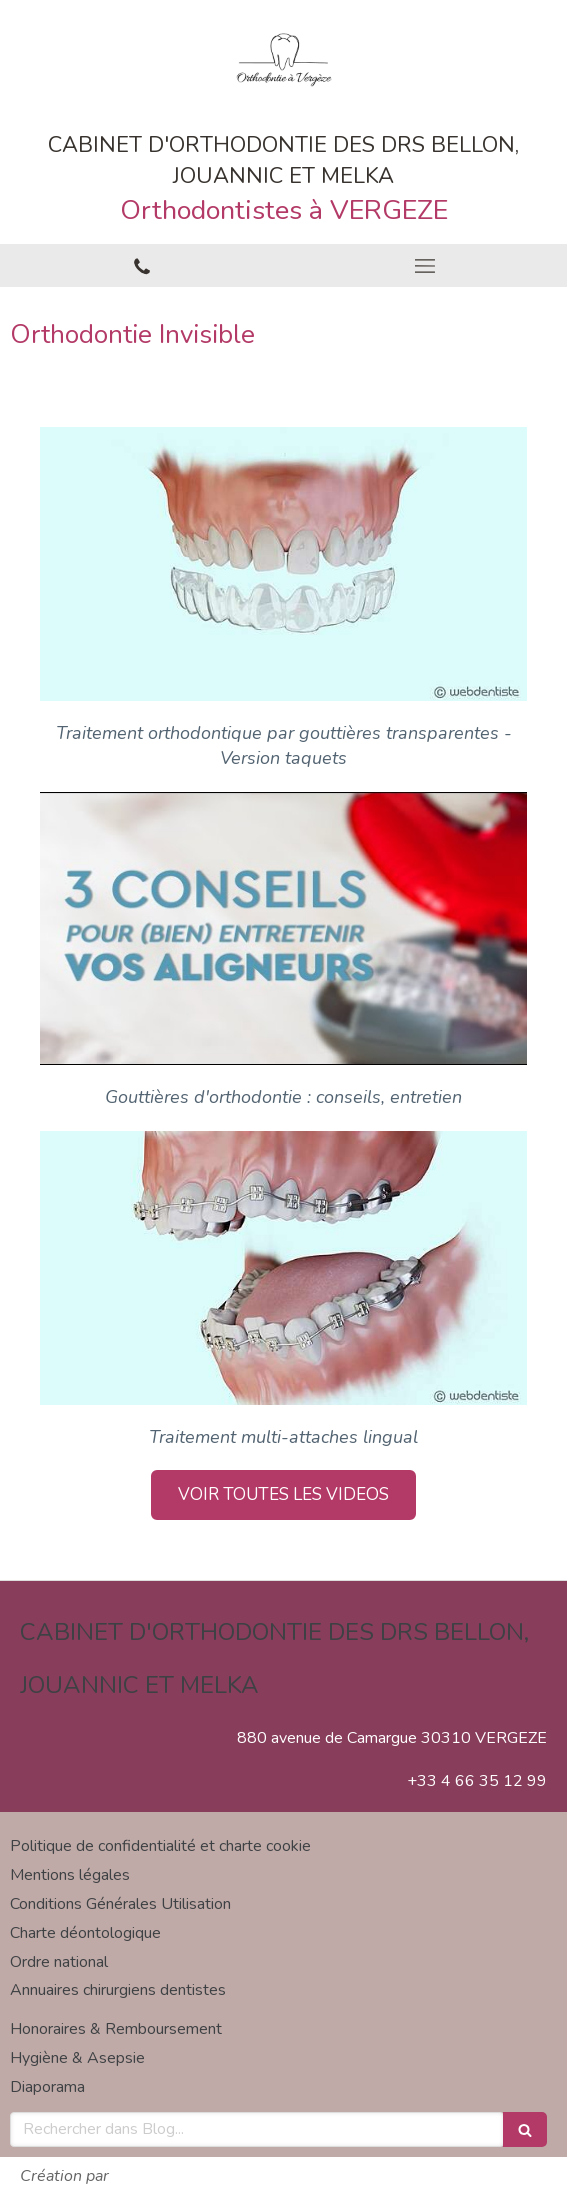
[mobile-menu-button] (426, 266)
